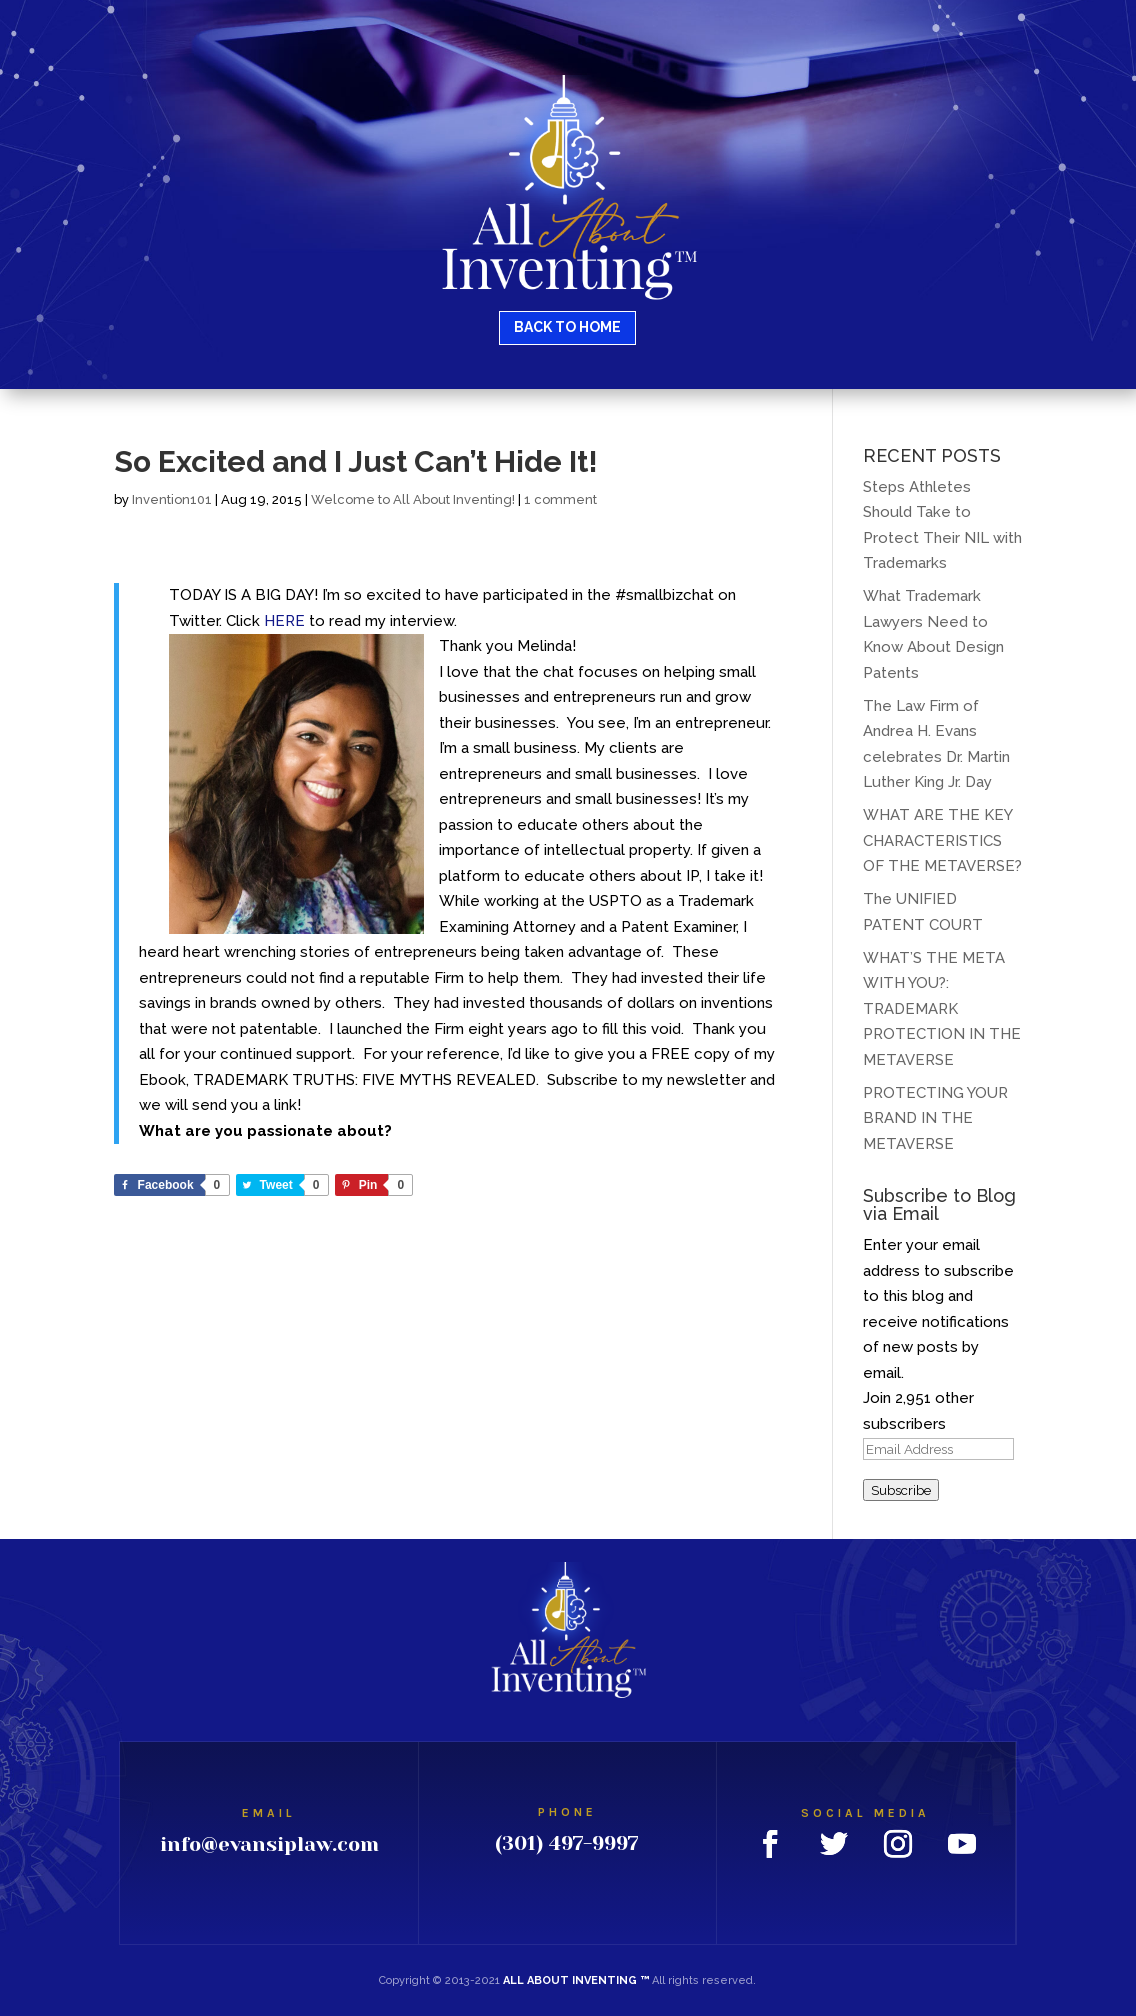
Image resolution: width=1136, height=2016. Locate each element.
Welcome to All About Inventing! (413, 499)
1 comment (560, 499)
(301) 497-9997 (567, 1843)
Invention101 (172, 499)
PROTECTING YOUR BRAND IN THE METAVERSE (935, 1118)
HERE (284, 621)
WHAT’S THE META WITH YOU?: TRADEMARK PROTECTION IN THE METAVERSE (942, 1009)
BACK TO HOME (567, 327)
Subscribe (901, 1490)
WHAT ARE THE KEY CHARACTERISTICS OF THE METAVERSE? (942, 840)
